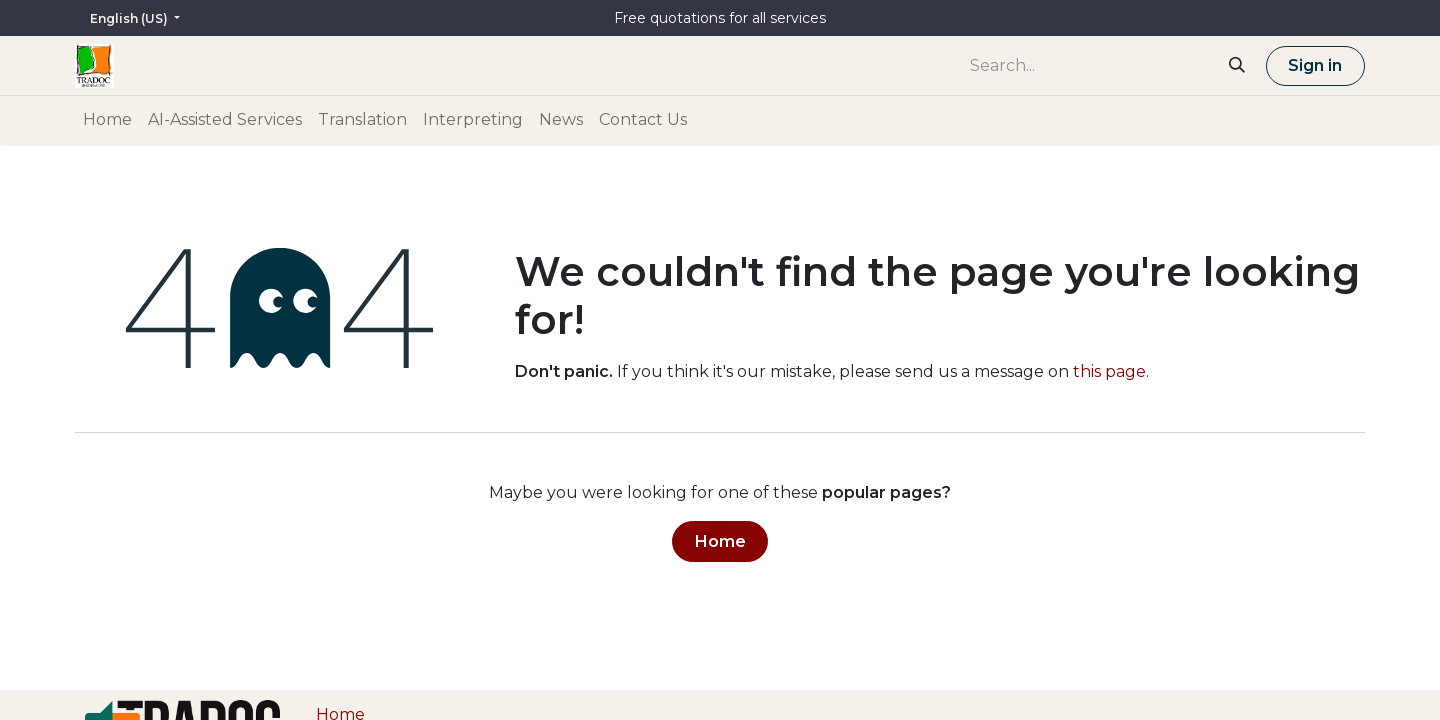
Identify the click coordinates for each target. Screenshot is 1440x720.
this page (1109, 371)
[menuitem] (107, 120)
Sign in (1315, 65)
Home (720, 541)
